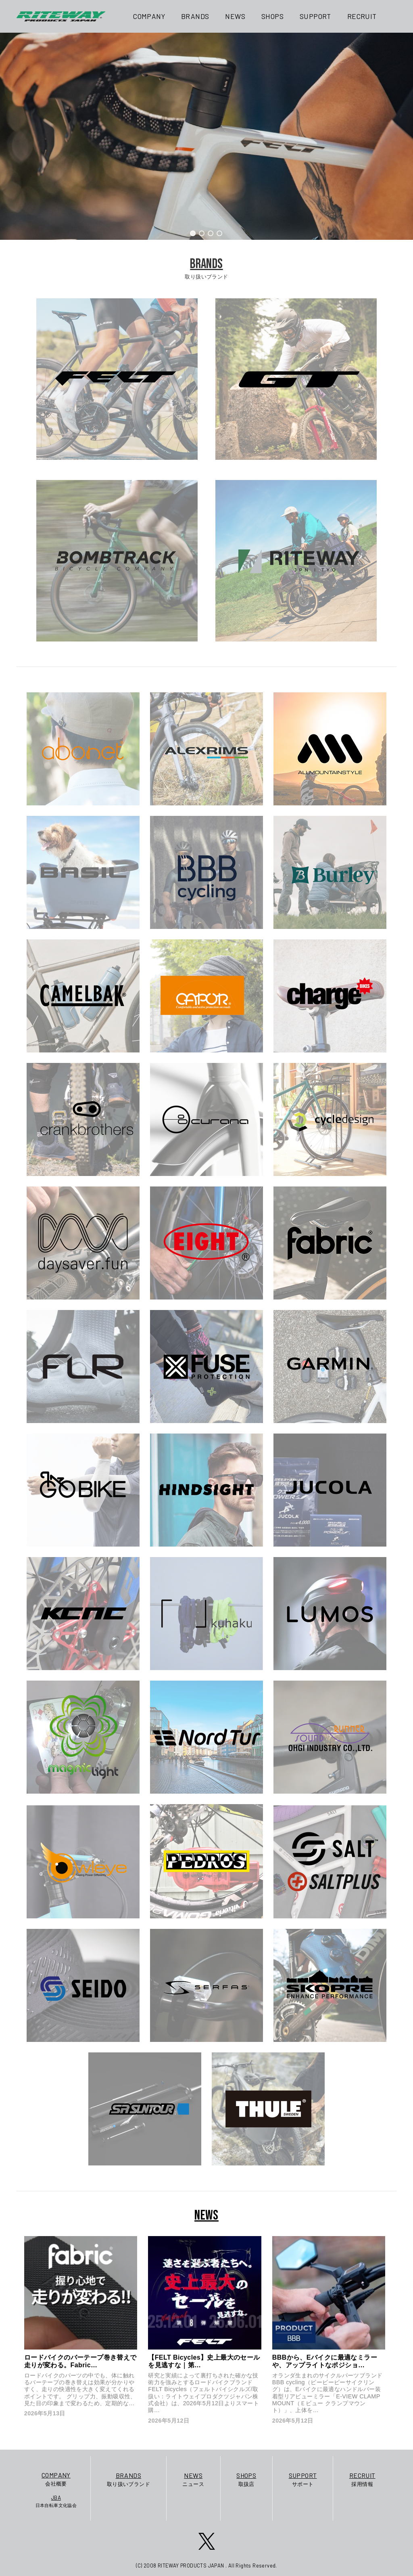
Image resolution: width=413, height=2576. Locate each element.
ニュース (193, 2479)
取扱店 (246, 2479)
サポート (303, 2479)
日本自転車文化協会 (56, 2501)
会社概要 (56, 2478)
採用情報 (362, 2479)
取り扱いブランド (128, 2479)
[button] (193, 233)
